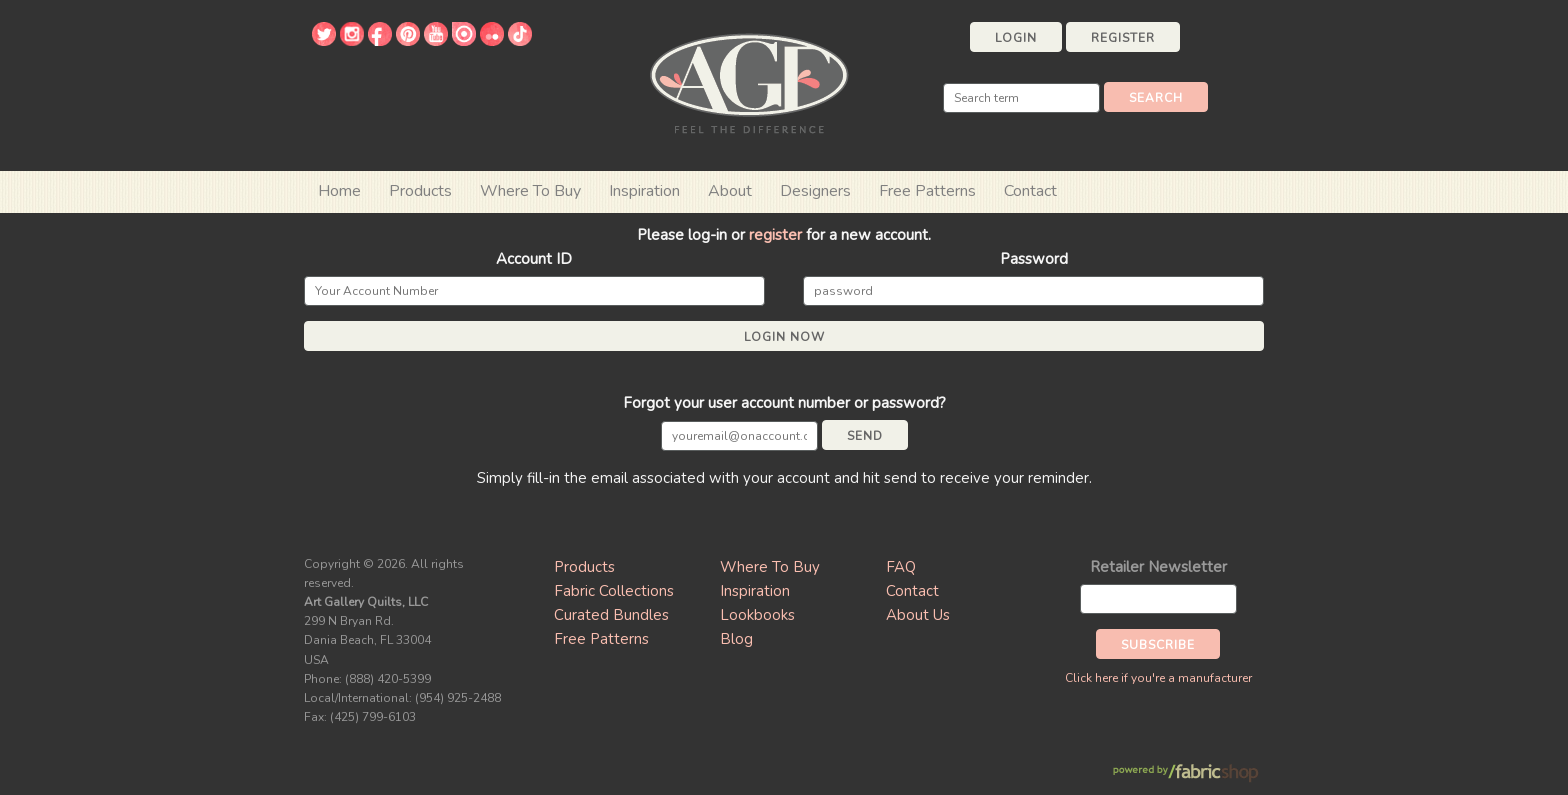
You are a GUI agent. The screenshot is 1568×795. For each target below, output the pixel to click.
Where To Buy (770, 567)
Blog (736, 639)
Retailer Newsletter (1158, 567)
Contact (1030, 191)
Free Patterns (927, 191)
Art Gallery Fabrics (749, 81)
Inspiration (644, 191)
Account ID (534, 259)
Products (584, 567)
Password (1034, 259)
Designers (815, 191)
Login (1016, 38)
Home (339, 191)
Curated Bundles (611, 615)
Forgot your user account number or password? (784, 403)
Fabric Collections (614, 591)
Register (1123, 38)
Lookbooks (757, 615)
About (730, 191)
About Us (918, 615)
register (775, 235)
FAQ (901, 567)
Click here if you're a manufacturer (1158, 678)
